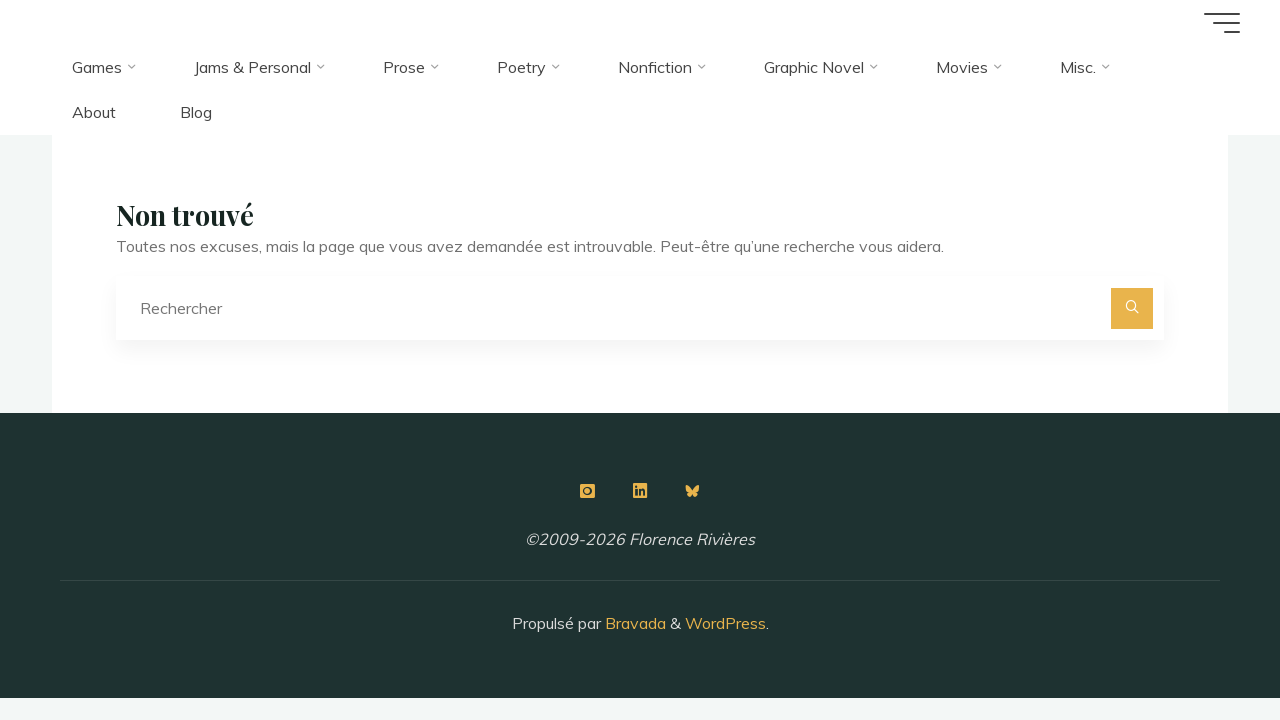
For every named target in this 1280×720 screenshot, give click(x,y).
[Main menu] (1222, 23)
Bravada (633, 623)
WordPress (725, 623)
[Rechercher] (1132, 309)
